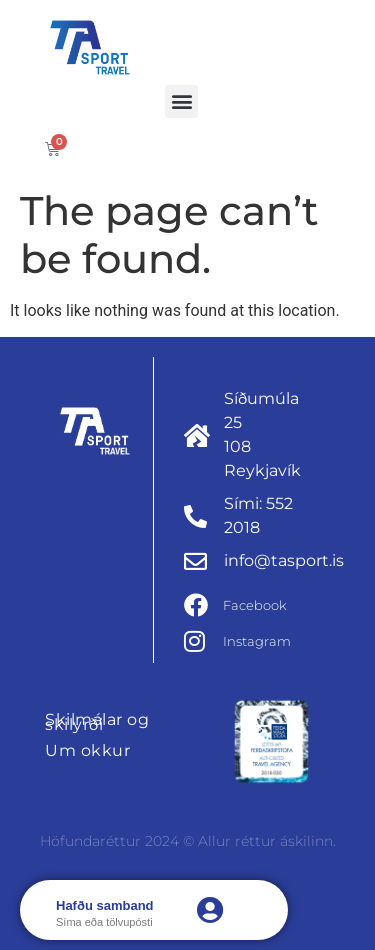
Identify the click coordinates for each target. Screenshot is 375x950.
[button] (181, 101)
